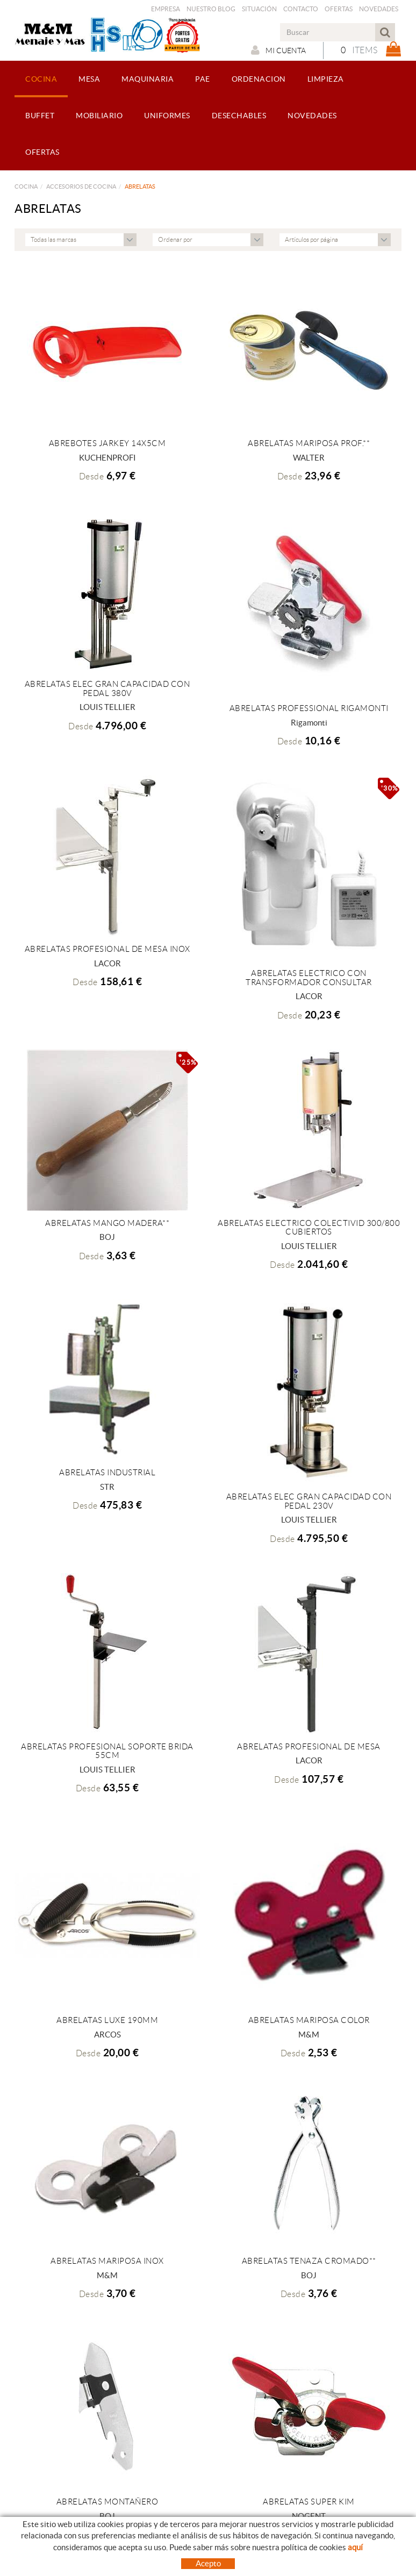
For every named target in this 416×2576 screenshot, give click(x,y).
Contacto (300, 8)
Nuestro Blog (211, 8)
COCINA (26, 186)
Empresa (165, 8)
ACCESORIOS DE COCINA (81, 186)
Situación (259, 8)
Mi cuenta (278, 50)
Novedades (378, 8)
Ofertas (339, 8)
